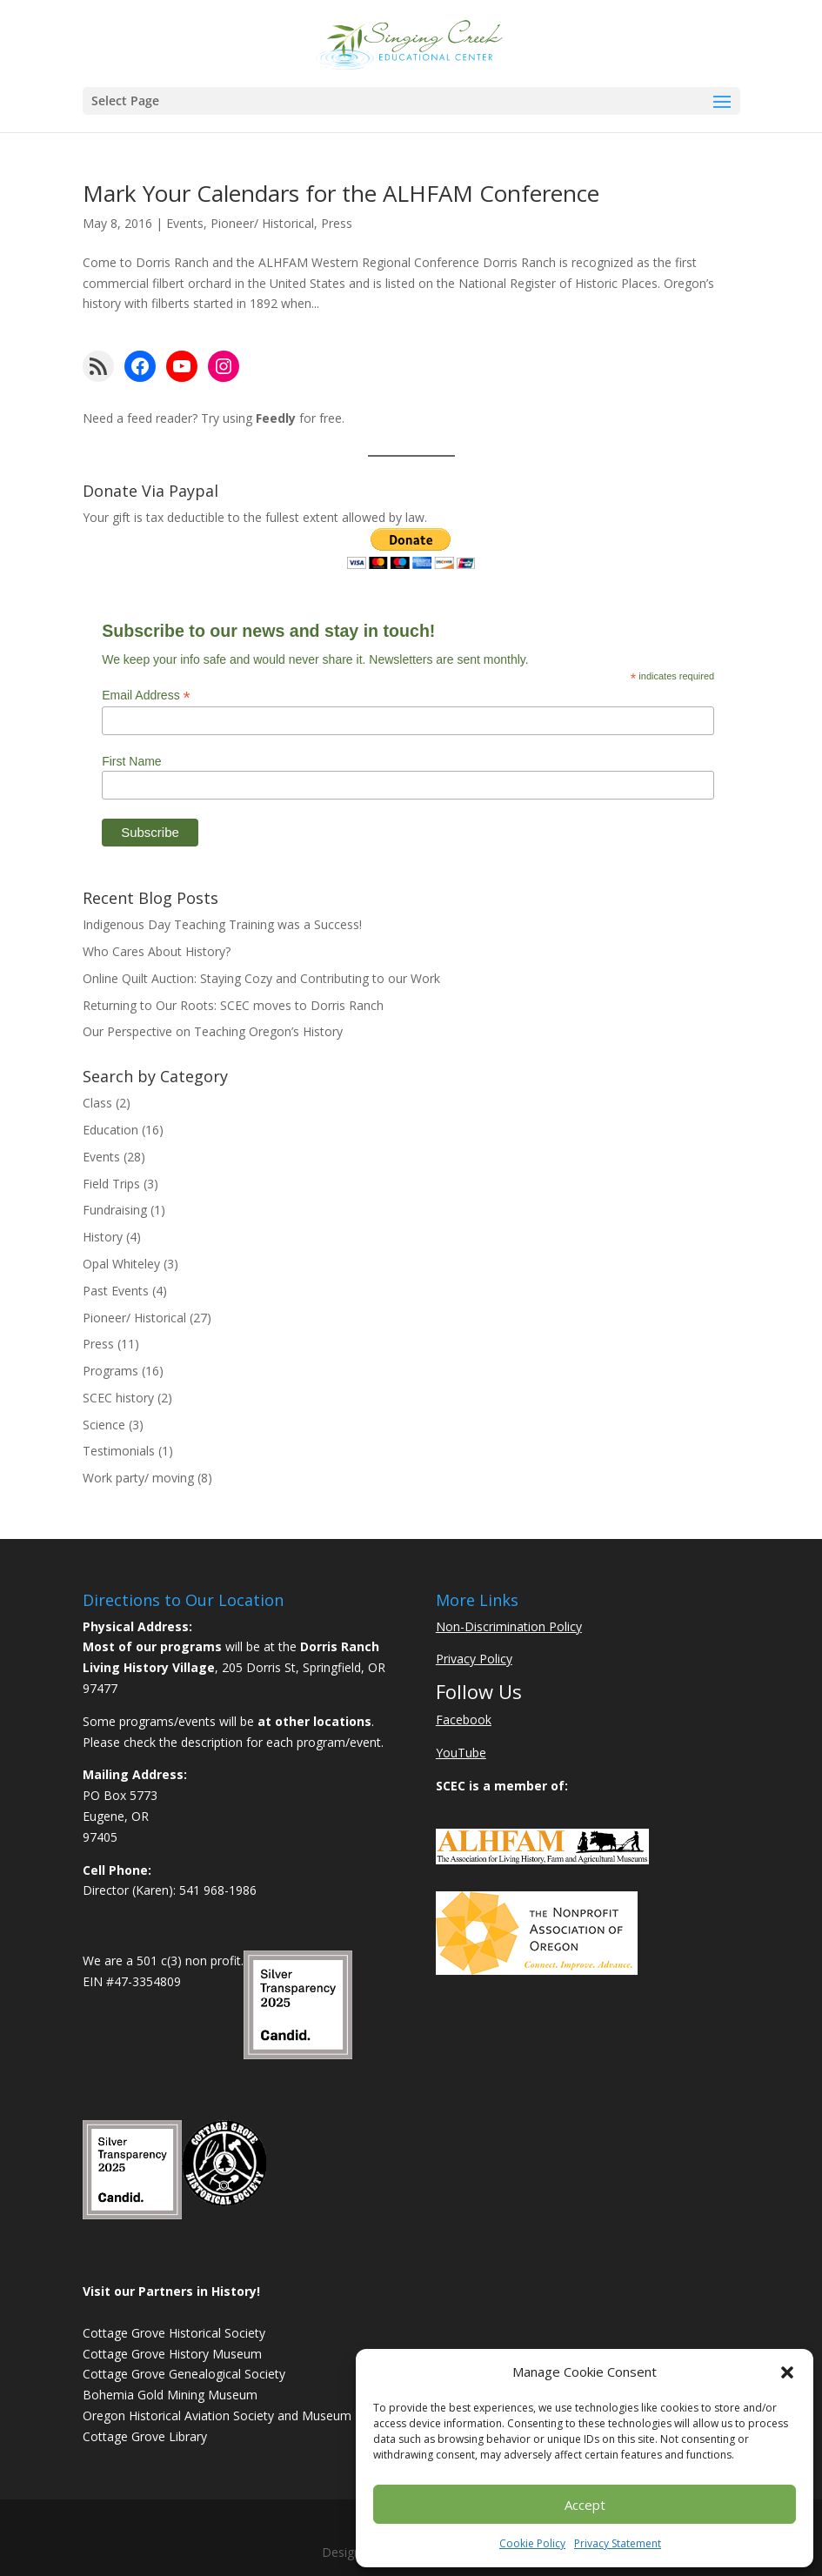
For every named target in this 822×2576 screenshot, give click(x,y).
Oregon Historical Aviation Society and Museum (217, 2415)
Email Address (146, 695)
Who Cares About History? (157, 951)
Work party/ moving (138, 1477)
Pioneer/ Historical (262, 223)
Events (185, 223)
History (103, 1236)
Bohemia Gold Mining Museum (170, 2394)
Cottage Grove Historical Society (174, 2333)
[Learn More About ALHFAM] (542, 1859)
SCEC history (118, 1397)
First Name (131, 761)
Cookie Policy (532, 2543)
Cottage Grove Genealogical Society (184, 2373)
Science (104, 1424)
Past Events (116, 1290)
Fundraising (115, 1209)
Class (97, 1102)
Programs (110, 1370)
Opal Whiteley (121, 1263)
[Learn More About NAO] (537, 1970)
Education (110, 1129)
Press (336, 223)
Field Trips (111, 1183)
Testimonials (119, 1450)
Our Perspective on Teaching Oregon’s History (213, 1031)
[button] (787, 2372)
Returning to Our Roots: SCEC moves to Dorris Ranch (233, 1005)
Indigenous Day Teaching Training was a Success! (222, 924)
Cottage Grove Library (145, 2436)
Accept (585, 2504)
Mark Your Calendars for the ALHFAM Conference (341, 193)
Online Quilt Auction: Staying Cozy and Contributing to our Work (261, 978)
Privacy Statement (617, 2543)
